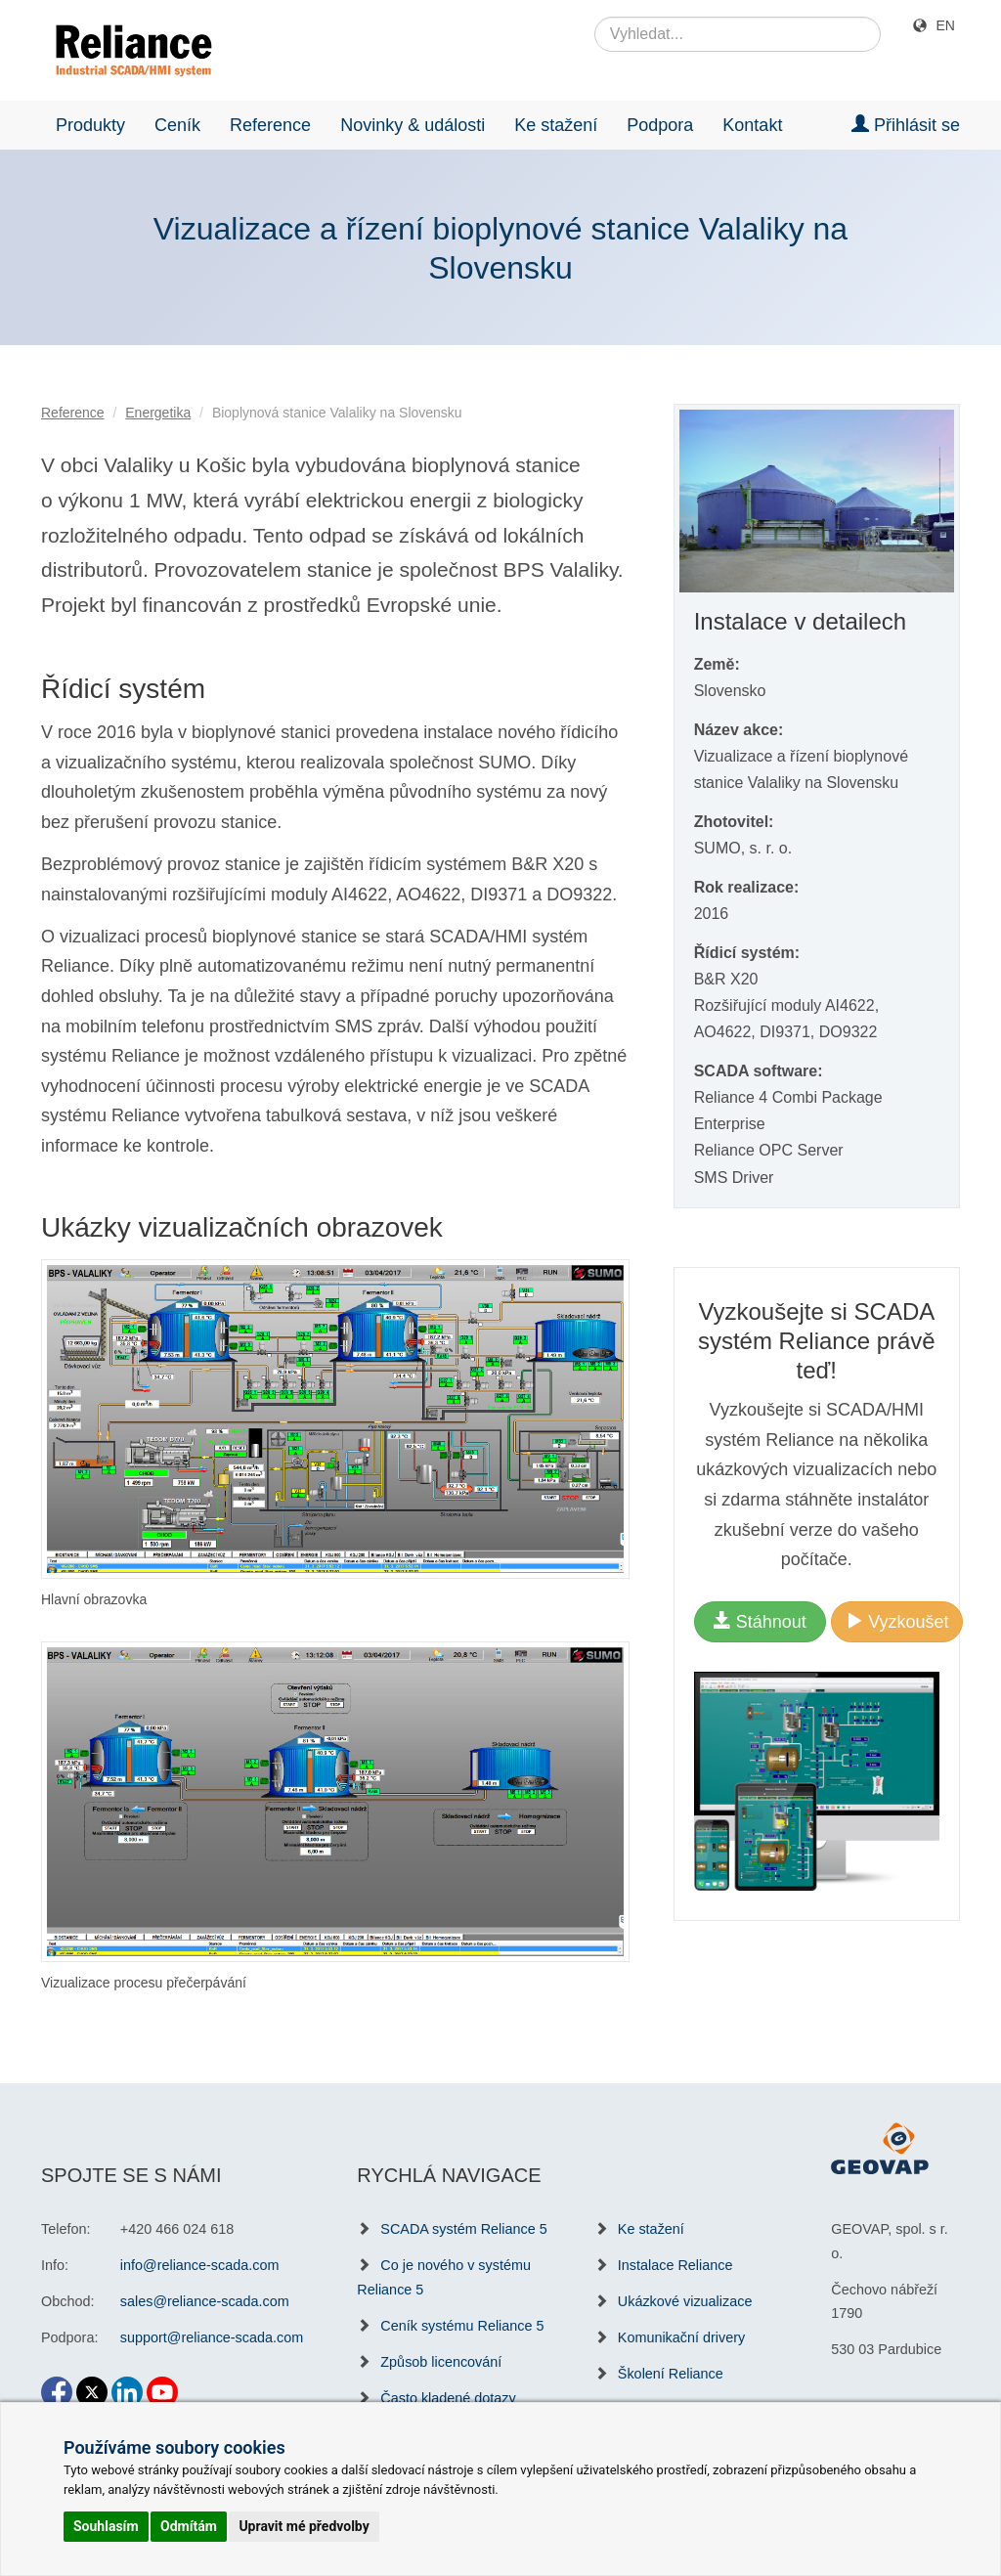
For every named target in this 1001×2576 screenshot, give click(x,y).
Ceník (177, 125)
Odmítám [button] (188, 2526)
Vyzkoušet (897, 1621)
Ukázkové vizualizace (685, 2301)
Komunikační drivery (681, 2337)
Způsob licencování (440, 2362)
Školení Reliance (670, 2373)
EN (945, 25)
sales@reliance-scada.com (204, 2301)
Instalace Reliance (675, 2265)
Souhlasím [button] (106, 2526)
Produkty (90, 125)
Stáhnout (760, 1621)
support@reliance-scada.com (211, 2337)
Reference (270, 125)
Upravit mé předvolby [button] (304, 2526)
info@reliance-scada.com (200, 2265)
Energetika (158, 412)
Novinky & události (412, 125)
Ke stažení (555, 125)
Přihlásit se (905, 124)
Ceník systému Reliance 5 (462, 2326)
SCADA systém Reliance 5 (463, 2229)
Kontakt (752, 125)
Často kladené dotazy (447, 2398)
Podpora (660, 125)
